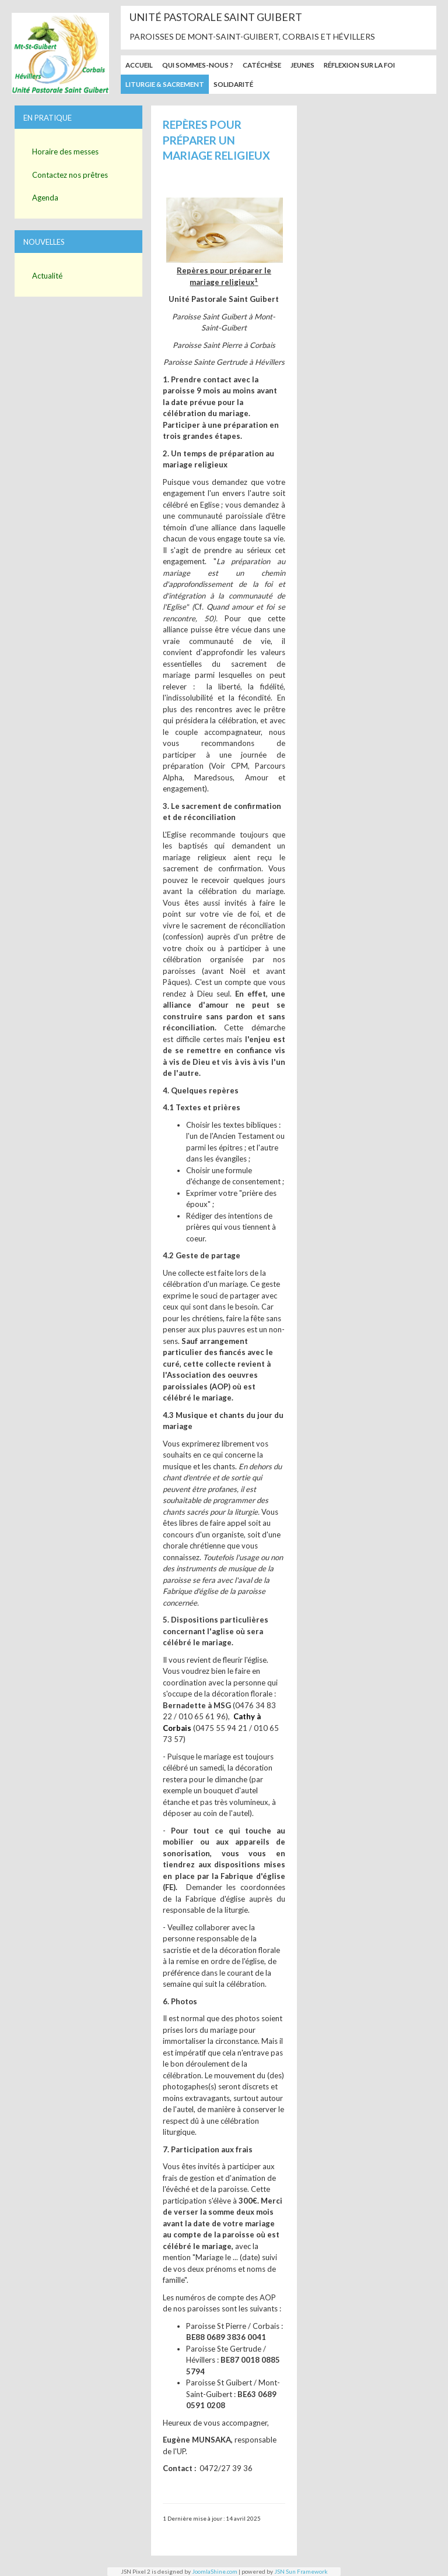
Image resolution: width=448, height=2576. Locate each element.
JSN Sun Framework (301, 2571)
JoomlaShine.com (214, 2571)
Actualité (47, 275)
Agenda (45, 197)
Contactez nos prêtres (70, 175)
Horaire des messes (65, 151)
